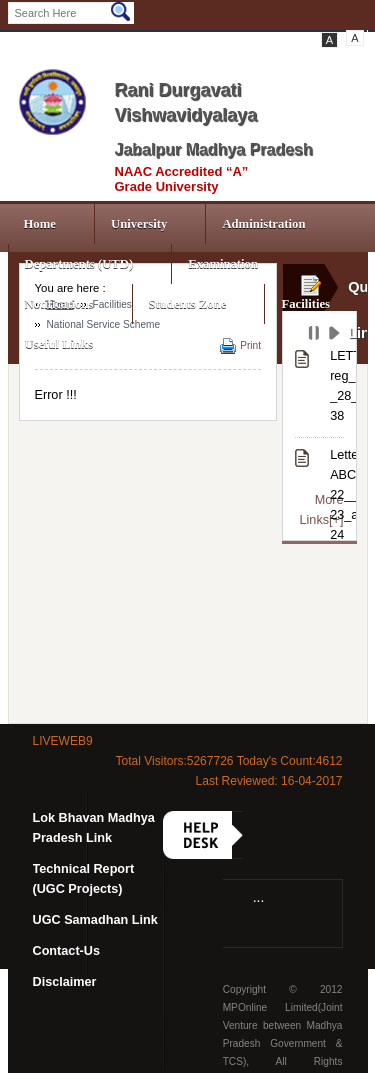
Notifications (59, 304)
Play (336, 336)
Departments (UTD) (79, 264)
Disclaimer (65, 982)
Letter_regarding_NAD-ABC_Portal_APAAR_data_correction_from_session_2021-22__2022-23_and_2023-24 (336, 495)
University (139, 224)
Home (40, 224)
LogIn (85, 40)
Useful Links (59, 344)
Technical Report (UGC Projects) (84, 879)
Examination (223, 264)
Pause (315, 336)
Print (250, 345)
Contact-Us (67, 951)
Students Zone (188, 304)
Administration (263, 224)
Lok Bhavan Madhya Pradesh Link (94, 828)
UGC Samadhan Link (95, 920)
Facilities (305, 304)
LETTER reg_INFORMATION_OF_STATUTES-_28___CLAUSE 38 (336, 386)
